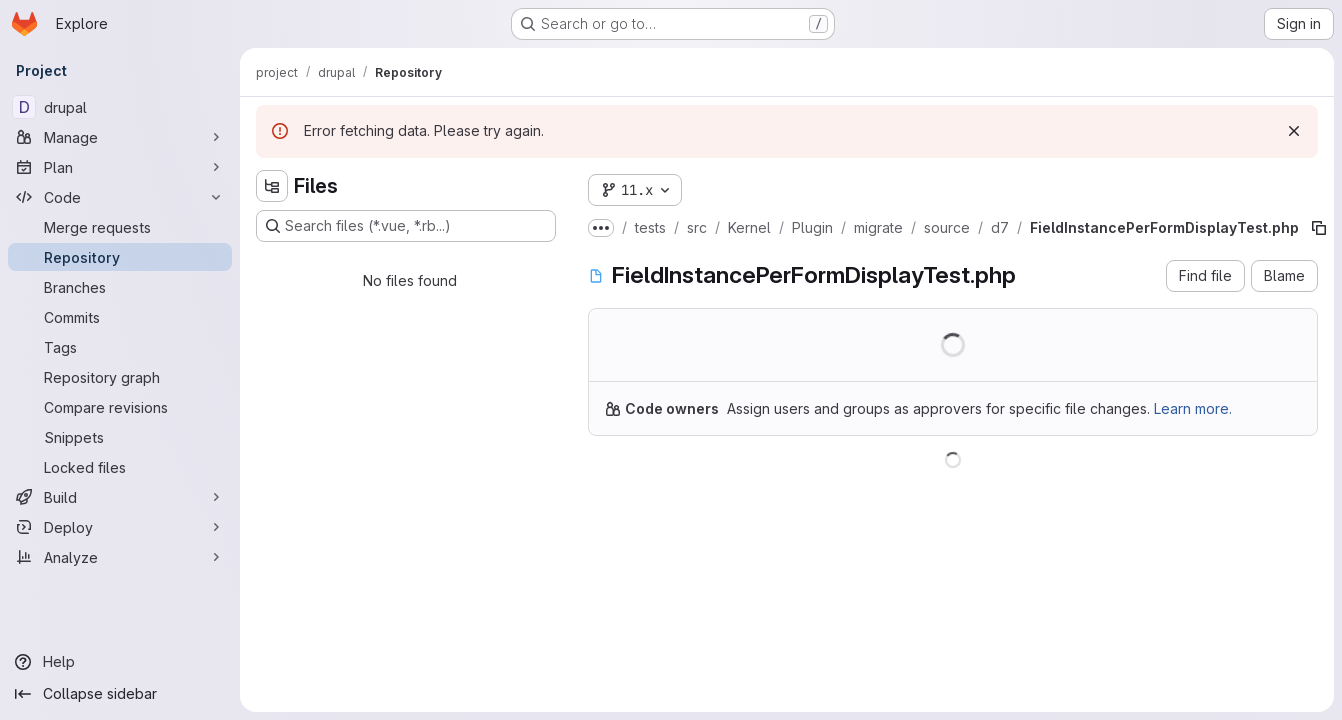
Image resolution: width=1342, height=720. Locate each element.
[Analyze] (120, 557)
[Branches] (120, 287)
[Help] (120, 662)
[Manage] (120, 137)
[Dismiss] (1294, 131)
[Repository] (120, 257)
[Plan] (120, 167)
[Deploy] (120, 527)
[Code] (120, 197)
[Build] (120, 497)
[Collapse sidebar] (120, 694)
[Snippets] (120, 437)
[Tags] (120, 347)
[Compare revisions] (120, 407)
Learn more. (1193, 408)
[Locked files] (120, 467)
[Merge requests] (120, 227)
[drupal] (120, 107)
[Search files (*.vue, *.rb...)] (406, 226)
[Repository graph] (120, 377)
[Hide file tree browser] (272, 186)
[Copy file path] (1319, 228)
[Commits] (120, 317)
